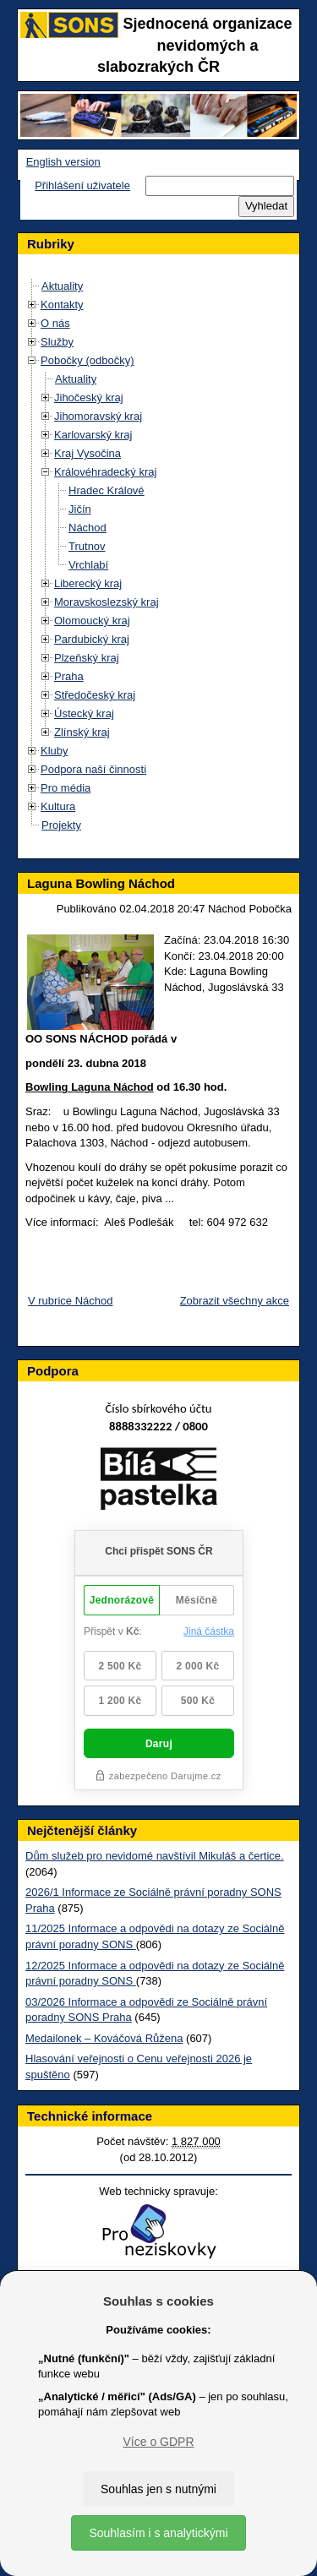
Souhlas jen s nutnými (158, 2489)
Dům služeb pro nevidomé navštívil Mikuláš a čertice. (154, 1855)
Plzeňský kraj (86, 657)
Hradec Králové (106, 490)
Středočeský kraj (94, 695)
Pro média (65, 788)
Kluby (54, 750)
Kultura (58, 806)
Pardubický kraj (91, 639)
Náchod (87, 527)
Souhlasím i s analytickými (158, 2533)
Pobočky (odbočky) (87, 360)
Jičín (79, 509)
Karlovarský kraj (93, 434)
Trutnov (87, 546)
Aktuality (62, 286)
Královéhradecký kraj (105, 472)
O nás (55, 323)
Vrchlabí (88, 564)
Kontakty (62, 304)
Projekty (61, 825)
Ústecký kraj (84, 713)
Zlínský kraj (82, 732)
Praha (69, 676)
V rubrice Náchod (70, 1300)
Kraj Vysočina (87, 453)
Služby (57, 341)
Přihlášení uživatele (82, 185)
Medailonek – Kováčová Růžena (104, 2038)
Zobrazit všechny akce (234, 1300)
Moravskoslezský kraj (106, 602)
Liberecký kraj (88, 583)
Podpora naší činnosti (93, 769)
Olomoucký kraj (92, 620)
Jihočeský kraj (88, 397)
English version (63, 161)
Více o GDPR (158, 2441)
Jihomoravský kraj (98, 416)
